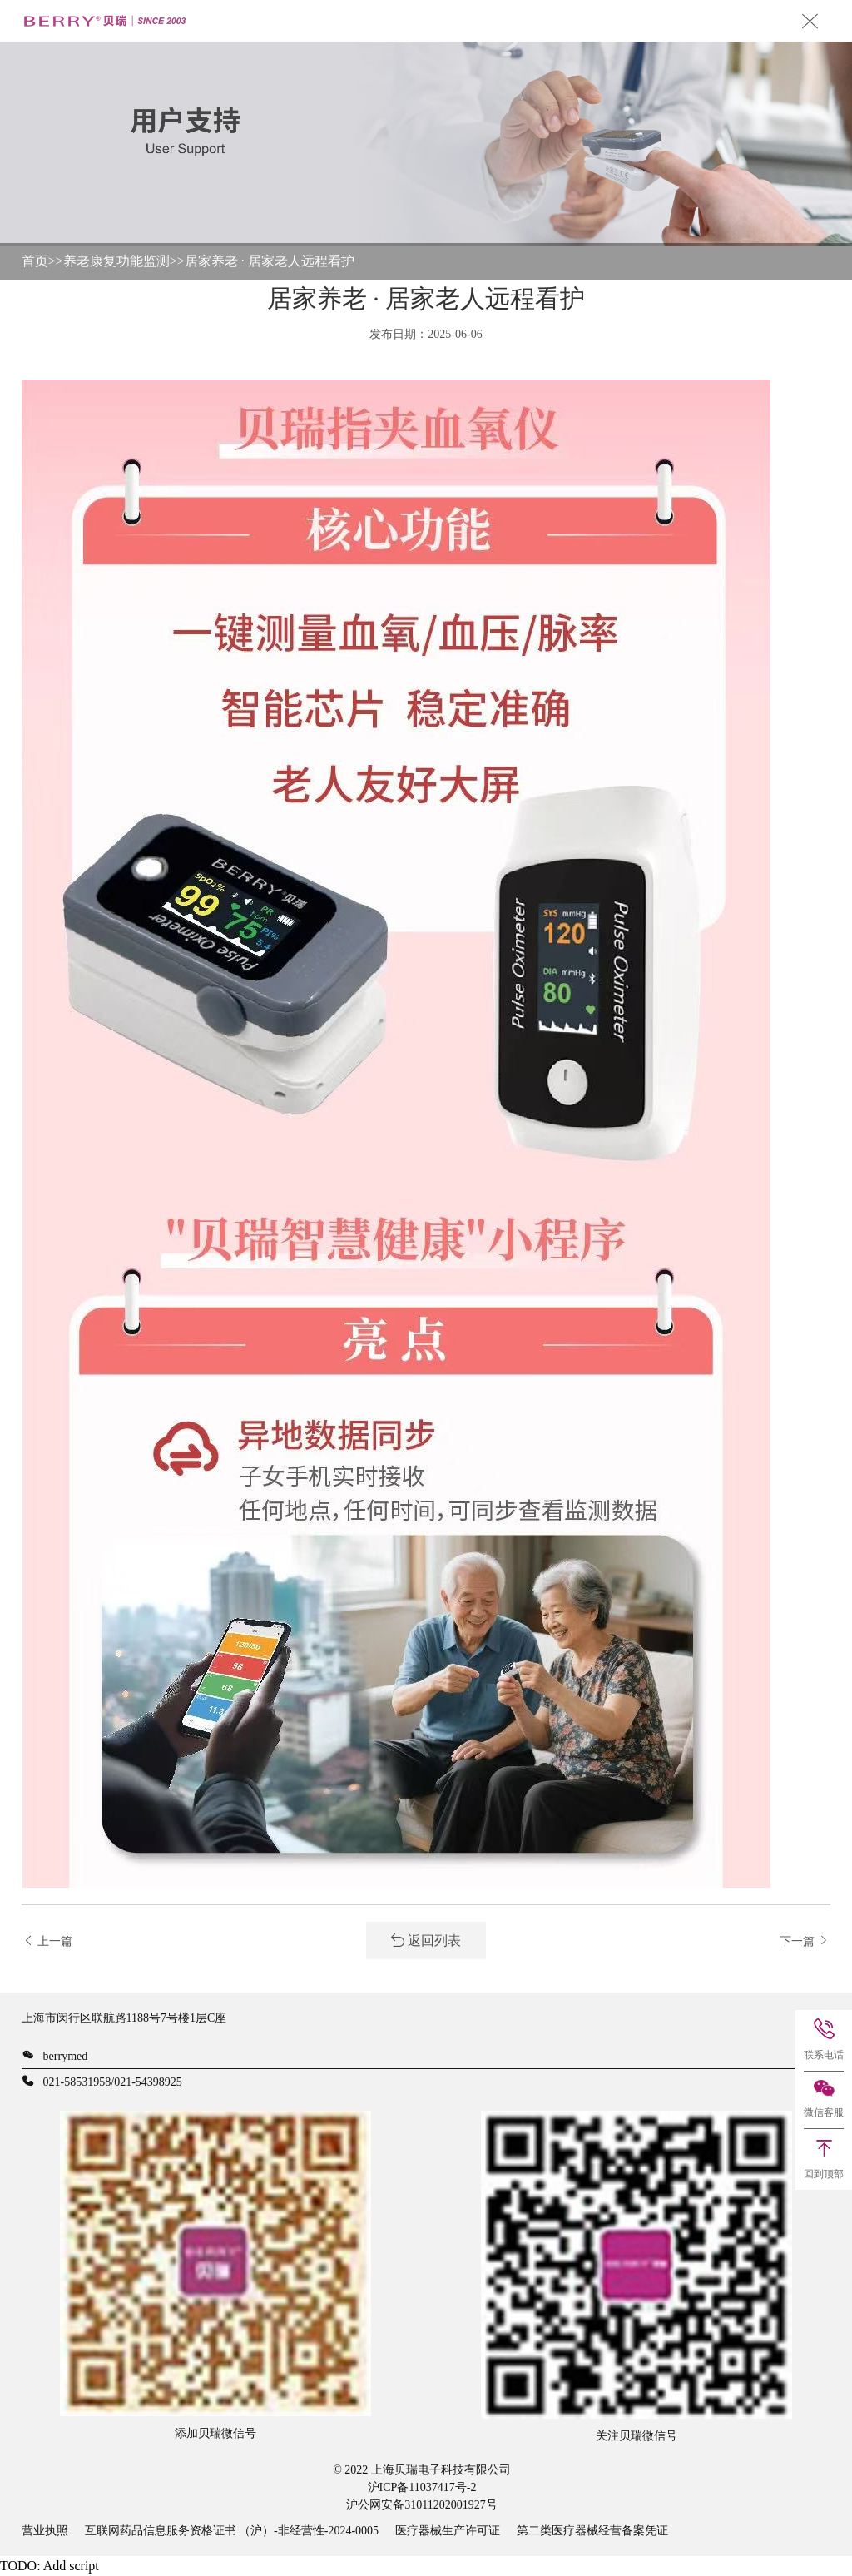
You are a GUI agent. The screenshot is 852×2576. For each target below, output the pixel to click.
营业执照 (45, 2530)
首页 (35, 261)
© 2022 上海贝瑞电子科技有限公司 (422, 2470)
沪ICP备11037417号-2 (422, 2487)
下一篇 (805, 1941)
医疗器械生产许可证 (447, 2530)
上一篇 (47, 1941)
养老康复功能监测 (116, 261)
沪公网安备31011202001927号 (421, 2505)
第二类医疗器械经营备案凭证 (592, 2530)
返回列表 (426, 1940)
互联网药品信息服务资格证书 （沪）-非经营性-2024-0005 (232, 2530)
